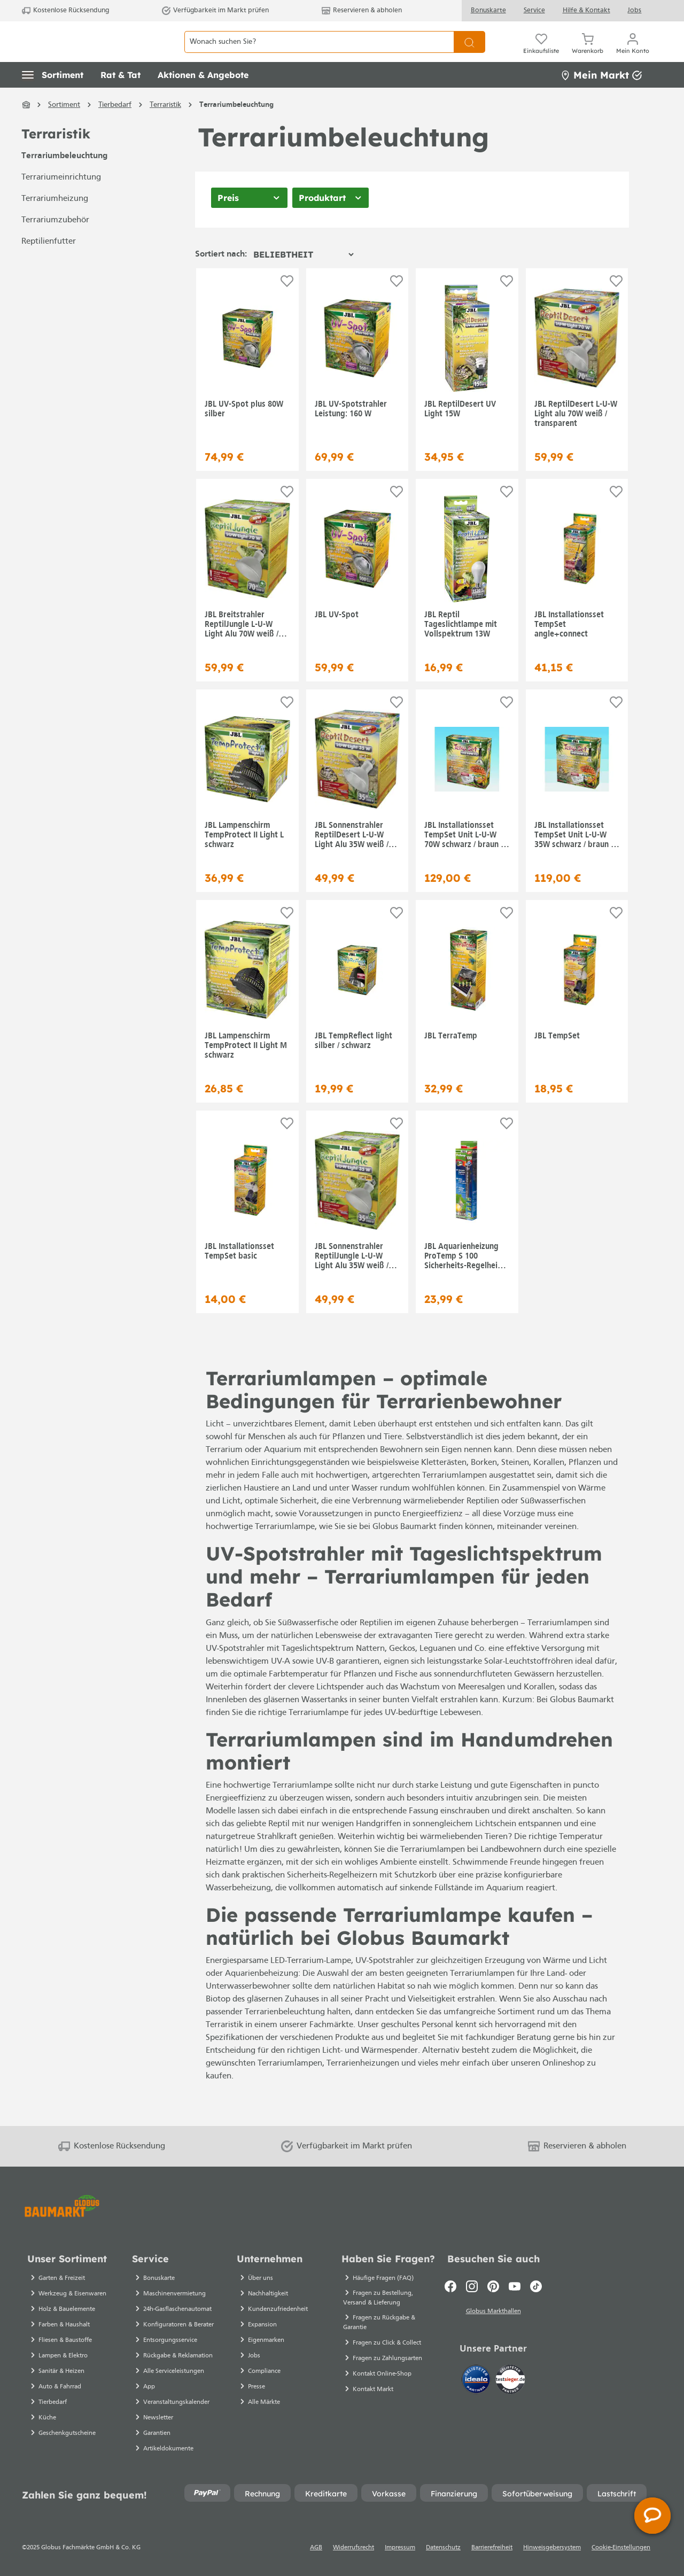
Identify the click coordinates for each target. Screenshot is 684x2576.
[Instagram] (472, 2286)
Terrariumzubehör (55, 244)
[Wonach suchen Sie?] (319, 54)
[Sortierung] (303, 278)
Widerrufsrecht (353, 2547)
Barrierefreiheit (491, 2547)
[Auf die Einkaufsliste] (287, 304)
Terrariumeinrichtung (61, 201)
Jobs (634, 10)
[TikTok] (536, 2286)
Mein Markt (601, 98)
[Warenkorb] (587, 53)
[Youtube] (514, 2286)
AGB (316, 2547)
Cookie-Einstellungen (621, 2547)
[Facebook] (450, 2286)
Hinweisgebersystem (552, 2547)
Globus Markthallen (493, 2313)
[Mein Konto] (633, 53)
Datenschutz (443, 2547)
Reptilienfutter (48, 265)
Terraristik (55, 158)
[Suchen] (469, 54)
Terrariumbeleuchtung (64, 180)
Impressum (400, 2547)
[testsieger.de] (510, 2381)
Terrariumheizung (54, 223)
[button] (52, 99)
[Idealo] (477, 2381)
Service (534, 10)
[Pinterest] (493, 2286)
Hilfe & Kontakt (586, 10)
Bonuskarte (488, 10)
